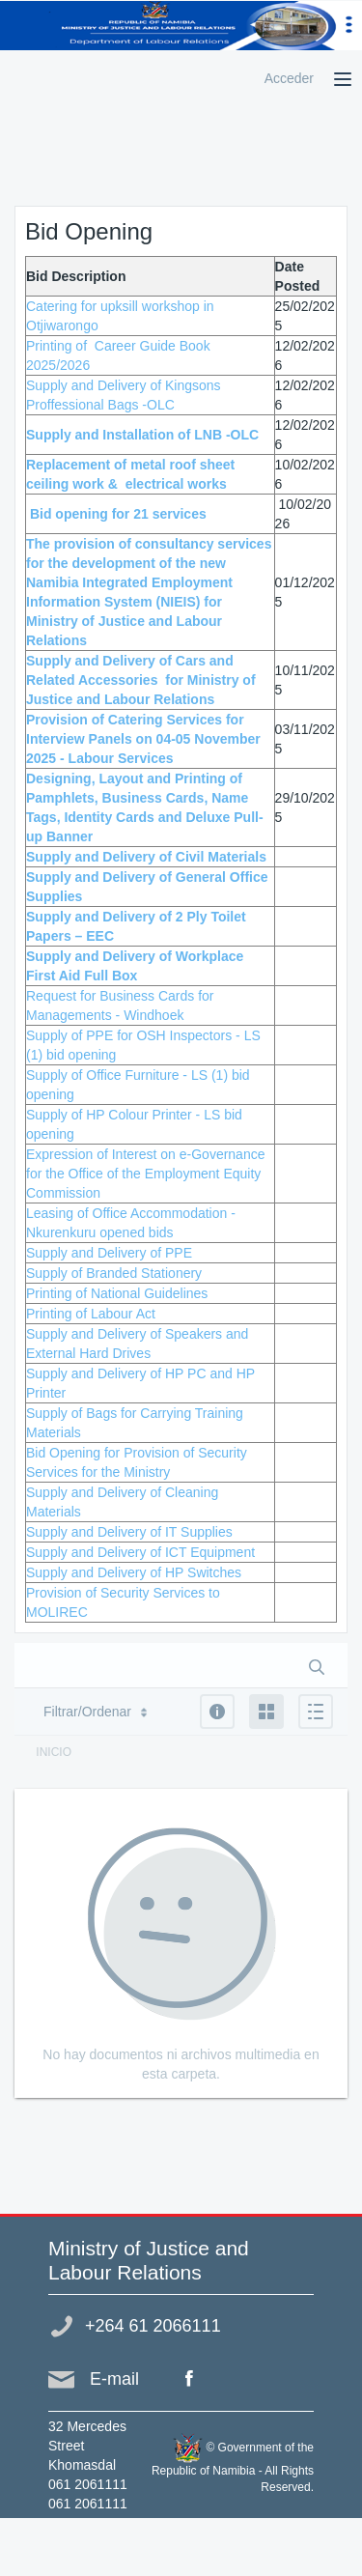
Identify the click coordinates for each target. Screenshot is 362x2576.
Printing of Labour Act (90, 1313)
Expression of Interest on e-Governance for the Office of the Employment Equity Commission (145, 1173)
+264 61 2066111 (153, 2325)
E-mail (114, 2379)
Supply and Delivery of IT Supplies (129, 1532)
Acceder (289, 78)
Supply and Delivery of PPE (109, 1252)
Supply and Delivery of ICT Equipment (140, 1552)
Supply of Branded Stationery (114, 1273)
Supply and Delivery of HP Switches (133, 1572)
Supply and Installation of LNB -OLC (142, 434)
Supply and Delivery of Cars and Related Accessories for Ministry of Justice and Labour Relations (141, 680)
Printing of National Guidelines (117, 1293)
